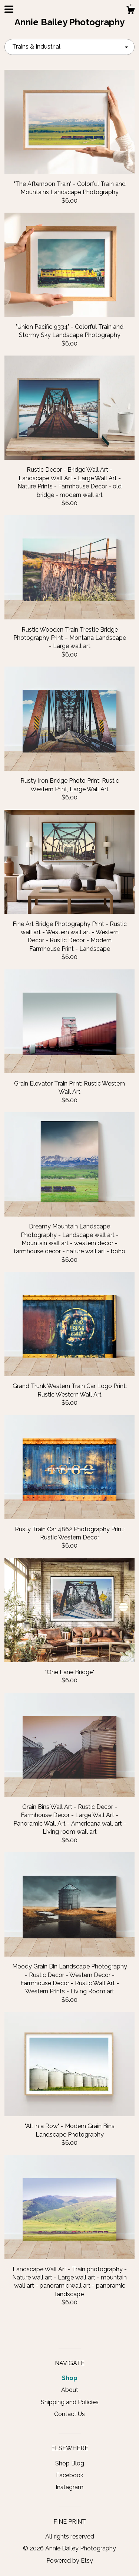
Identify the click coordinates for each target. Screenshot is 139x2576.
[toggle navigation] (8, 9)
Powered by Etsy (69, 2560)
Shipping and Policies (70, 2402)
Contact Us (69, 2414)
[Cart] (130, 11)
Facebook (69, 2475)
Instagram (69, 2487)
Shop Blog (69, 2463)
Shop (69, 2378)
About (69, 2389)
